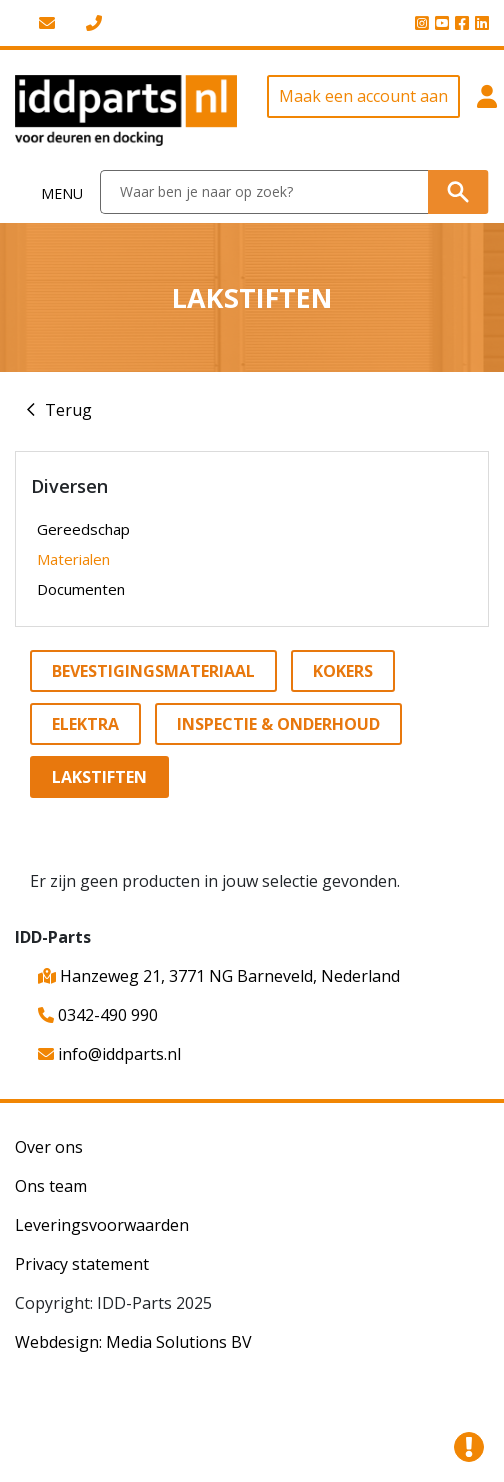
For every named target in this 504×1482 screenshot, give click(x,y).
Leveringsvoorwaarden (102, 1225)
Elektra (85, 724)
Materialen (73, 559)
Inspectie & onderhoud (278, 724)
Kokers (343, 671)
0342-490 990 (98, 1015)
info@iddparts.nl (109, 1054)
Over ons (49, 1147)
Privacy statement (82, 1264)
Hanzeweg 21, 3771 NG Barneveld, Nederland (219, 976)
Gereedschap (83, 529)
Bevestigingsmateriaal (153, 671)
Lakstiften (99, 777)
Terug (68, 410)
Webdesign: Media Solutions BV (133, 1342)
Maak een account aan (363, 96)
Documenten (81, 589)
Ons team (51, 1186)
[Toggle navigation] (50, 192)
